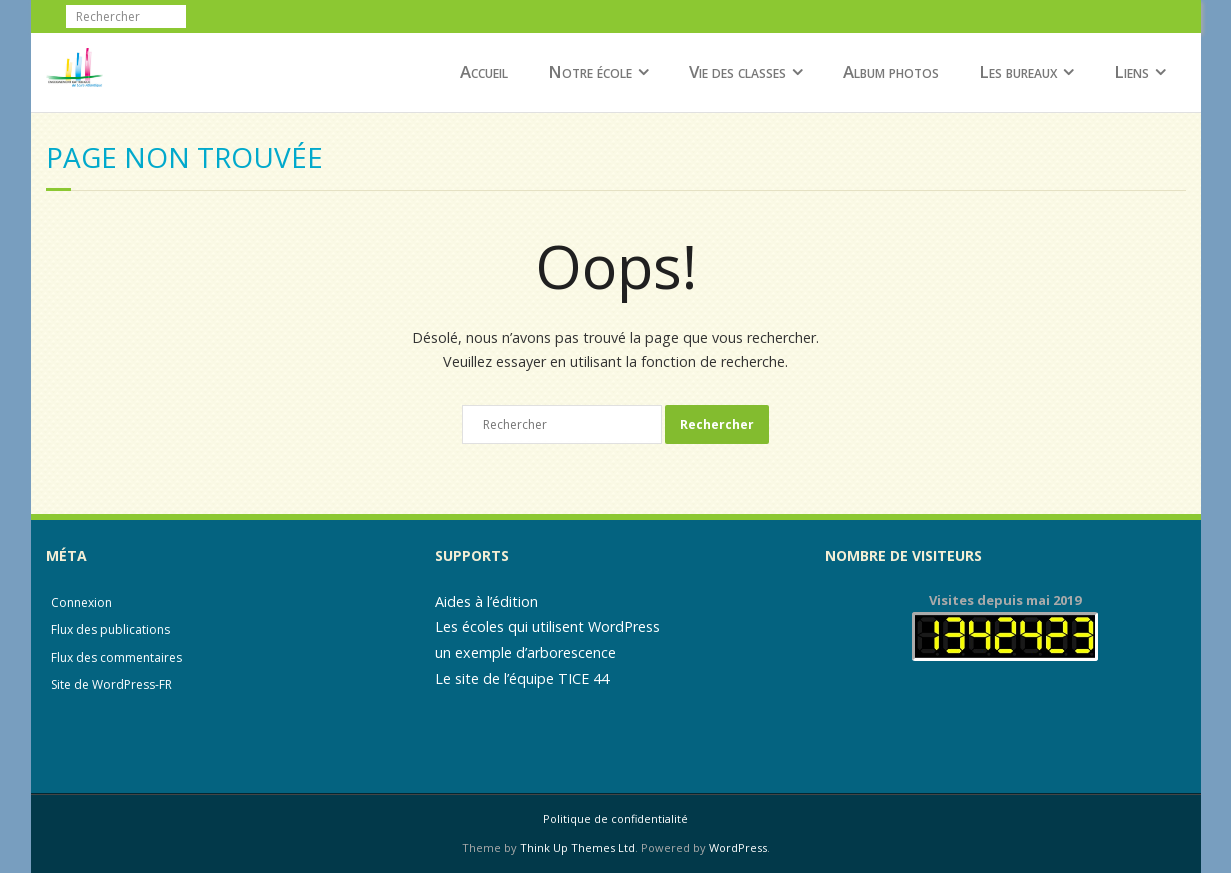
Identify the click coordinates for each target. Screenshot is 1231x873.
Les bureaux (1018, 71)
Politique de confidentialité (615, 818)
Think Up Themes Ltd (577, 847)
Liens (1131, 71)
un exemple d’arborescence (525, 652)
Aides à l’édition (486, 601)
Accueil (484, 71)
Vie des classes (737, 71)
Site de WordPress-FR (111, 684)
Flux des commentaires (116, 657)
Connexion (81, 602)
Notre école (590, 71)
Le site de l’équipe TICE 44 (522, 678)
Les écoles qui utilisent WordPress (547, 626)
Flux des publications (110, 629)
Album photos (891, 71)
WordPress (738, 847)
